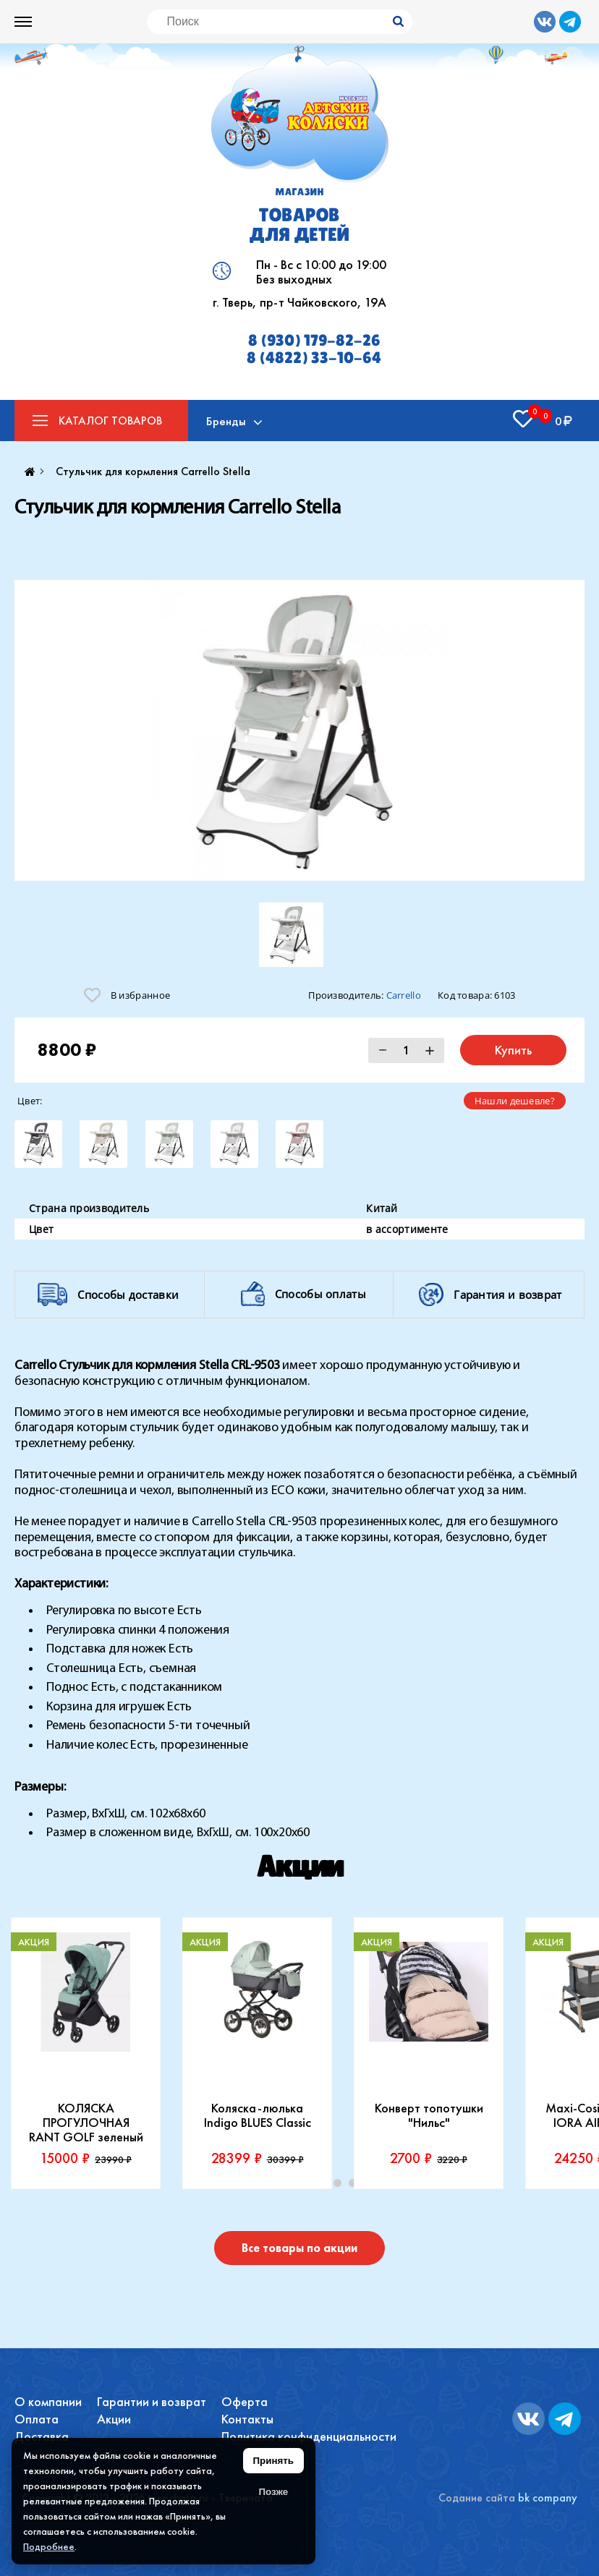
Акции (114, 2418)
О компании (48, 2401)
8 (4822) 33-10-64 (314, 358)
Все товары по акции (299, 2248)
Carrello (403, 995)
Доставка (41, 2436)
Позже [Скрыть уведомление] (273, 2491)
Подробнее (49, 2546)
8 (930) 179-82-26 (314, 340)
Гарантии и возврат (151, 2401)
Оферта (244, 2401)
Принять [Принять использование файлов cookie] (273, 2460)
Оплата (36, 2418)
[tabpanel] (86, 2053)
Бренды (226, 421)
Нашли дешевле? (515, 1100)
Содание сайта (476, 2497)
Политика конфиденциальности (308, 2436)
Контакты (247, 2418)
